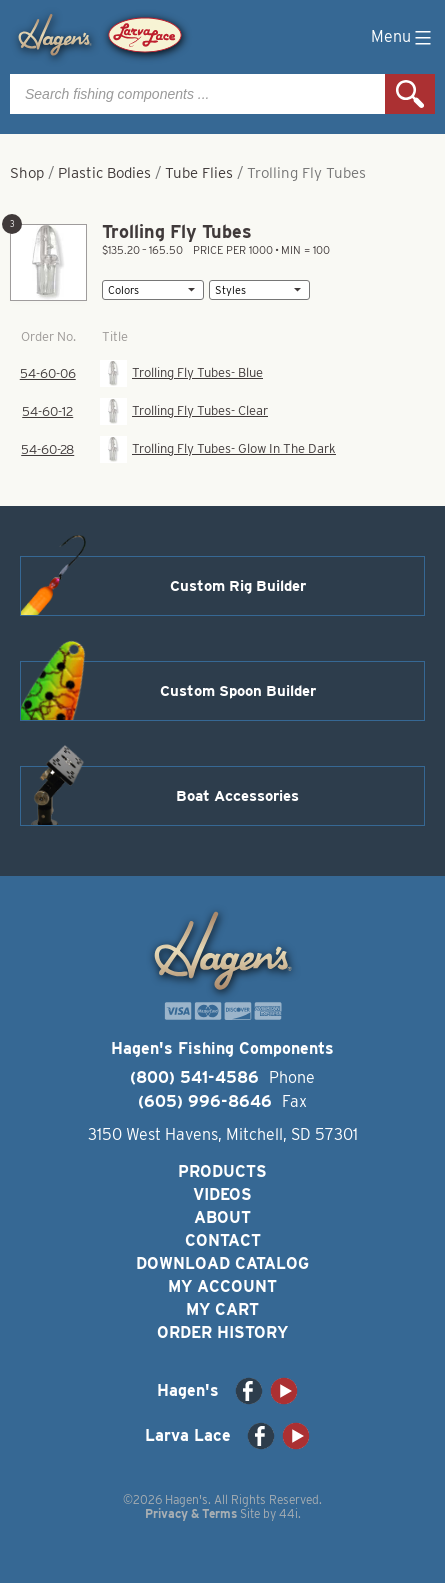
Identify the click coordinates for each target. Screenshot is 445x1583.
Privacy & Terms (191, 1513)
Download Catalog (222, 1263)
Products (222, 1171)
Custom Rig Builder (238, 586)
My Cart (222, 1309)
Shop (27, 173)
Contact (223, 1240)
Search (410, 94)
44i (288, 1513)
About (222, 1217)
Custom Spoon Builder (238, 691)
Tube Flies (199, 173)
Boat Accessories (237, 796)
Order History (222, 1332)
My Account (222, 1286)
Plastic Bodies (104, 173)
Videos (222, 1194)
